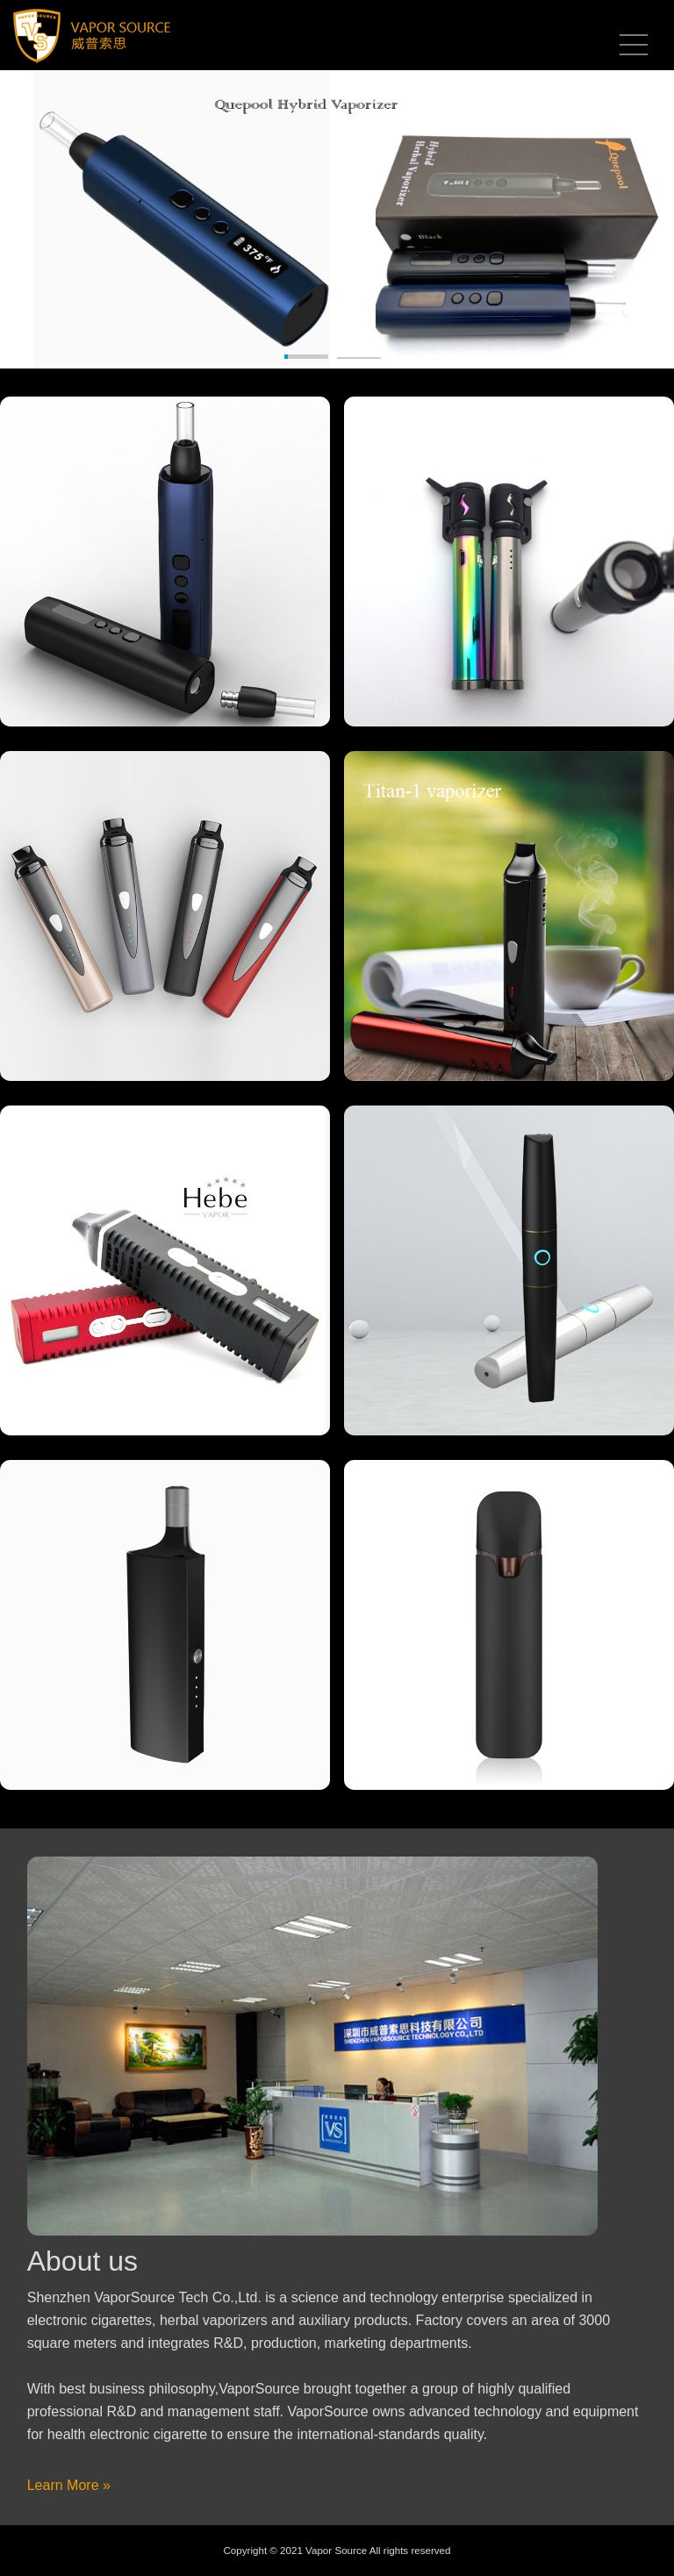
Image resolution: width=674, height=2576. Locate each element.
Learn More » (69, 2485)
